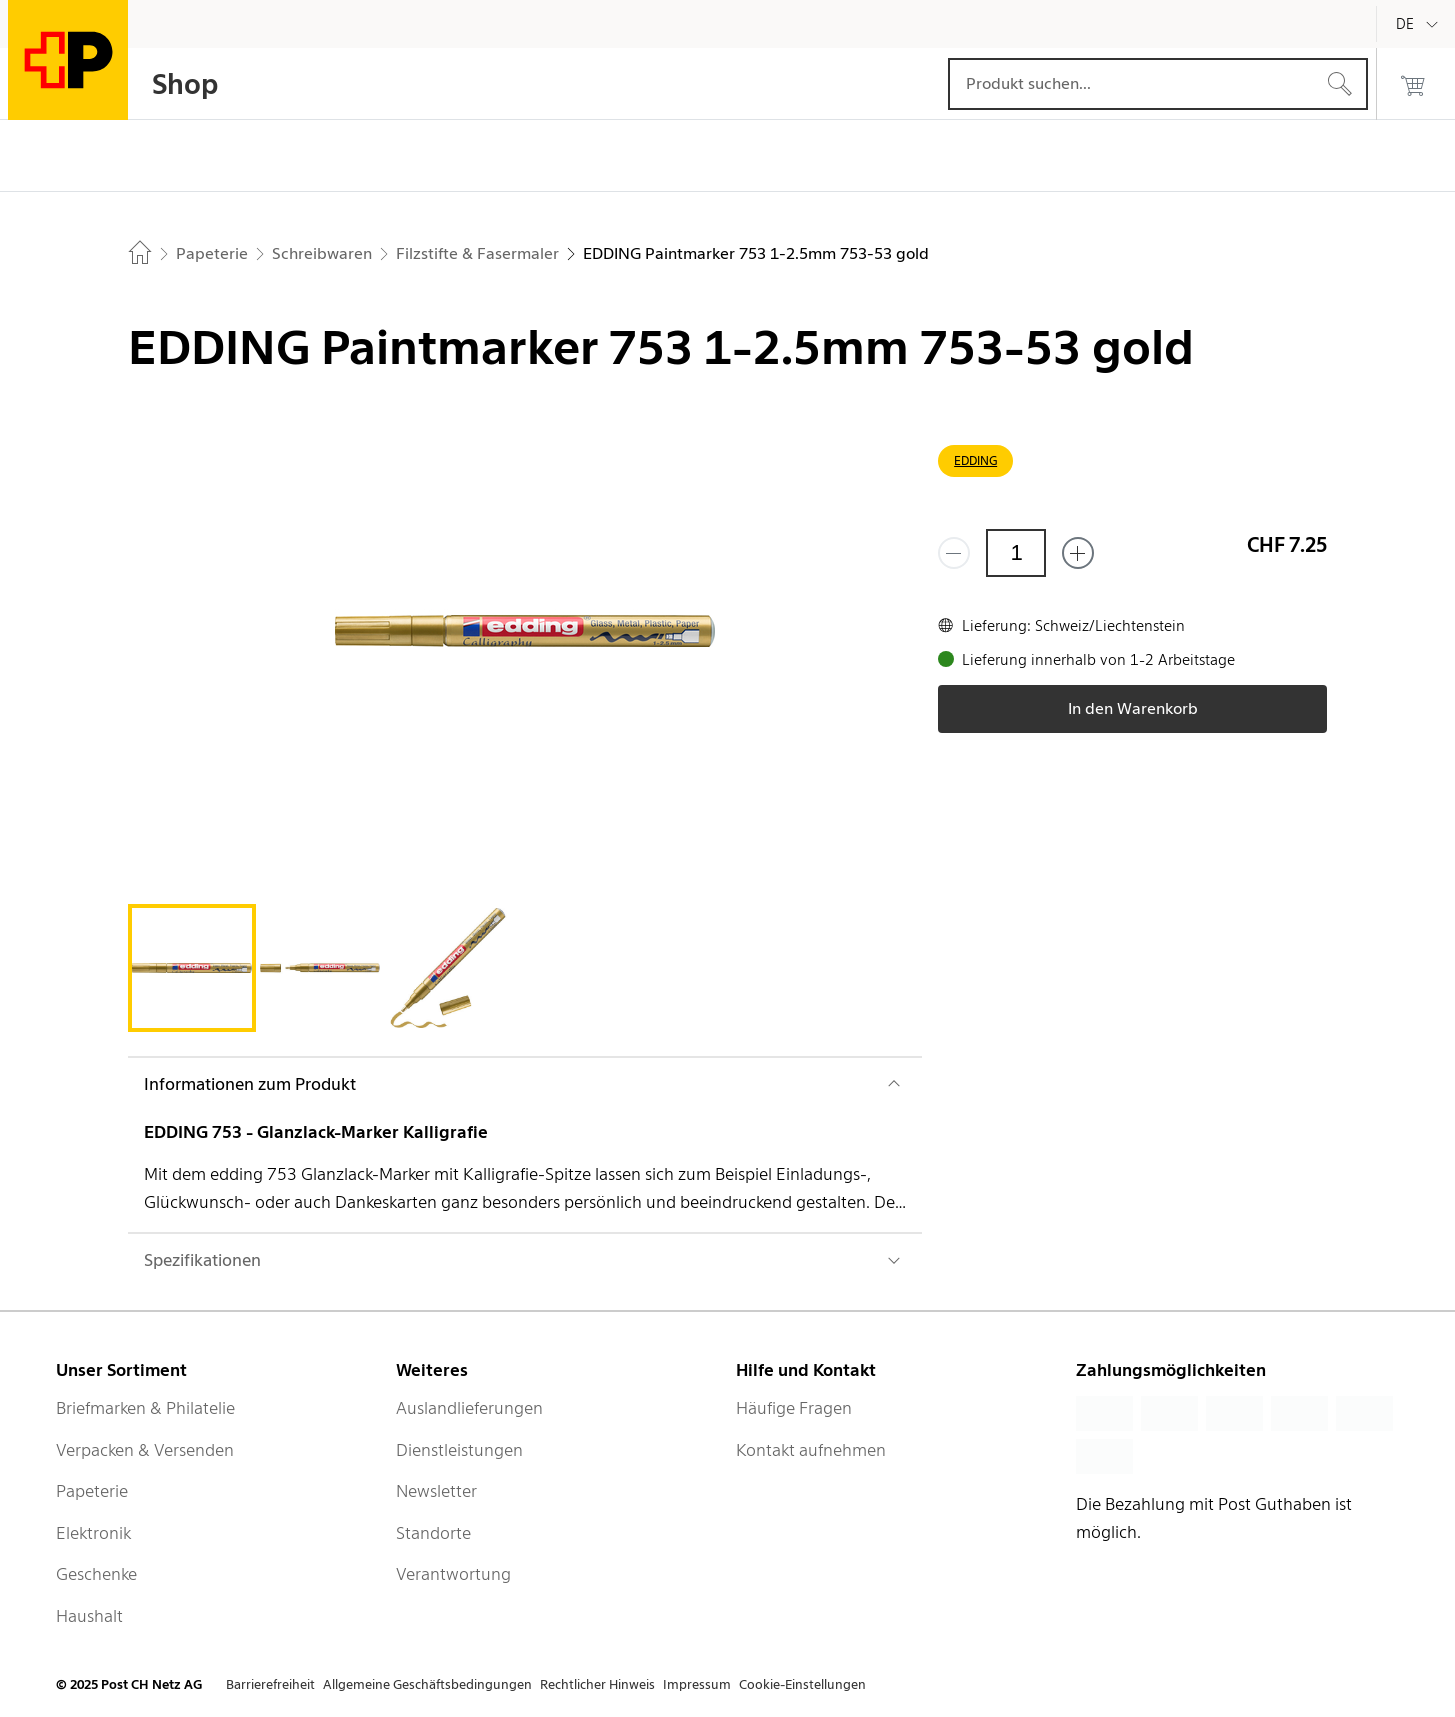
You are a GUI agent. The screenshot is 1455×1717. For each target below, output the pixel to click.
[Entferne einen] (954, 553)
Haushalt (89, 1616)
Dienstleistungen (459, 1450)
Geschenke (96, 1574)
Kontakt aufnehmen (811, 1450)
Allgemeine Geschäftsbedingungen (427, 1684)
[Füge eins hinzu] (1078, 553)
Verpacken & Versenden (145, 1450)
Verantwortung (453, 1574)
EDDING (975, 460)
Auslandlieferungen (469, 1408)
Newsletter (436, 1491)
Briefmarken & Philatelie (145, 1408)
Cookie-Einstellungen (802, 1684)
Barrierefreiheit (270, 1684)
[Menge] (1016, 553)
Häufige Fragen (794, 1408)
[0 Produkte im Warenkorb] (1413, 84)
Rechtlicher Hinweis (597, 1684)
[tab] (192, 968)
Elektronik (93, 1533)
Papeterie (92, 1491)
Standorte (433, 1533)
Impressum (697, 1684)
